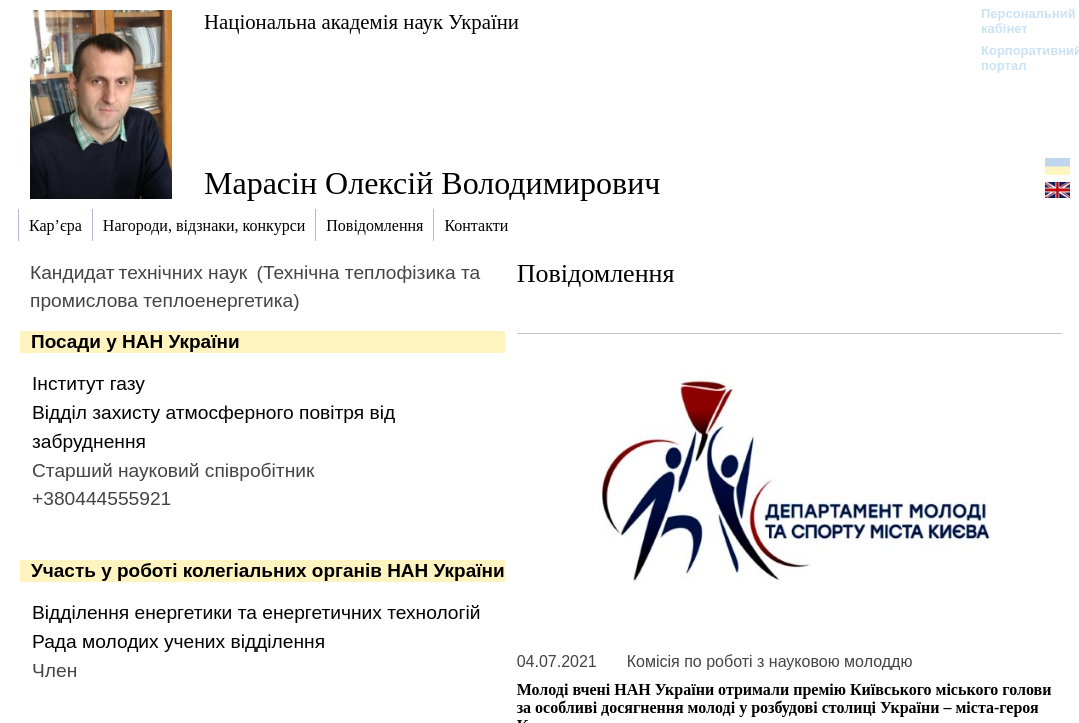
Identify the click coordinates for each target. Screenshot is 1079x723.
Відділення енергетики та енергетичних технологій (256, 612)
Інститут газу (88, 383)
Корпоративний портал (1018, 58)
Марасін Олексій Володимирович (432, 183)
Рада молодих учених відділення (178, 641)
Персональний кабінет (1018, 21)
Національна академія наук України (361, 21)
